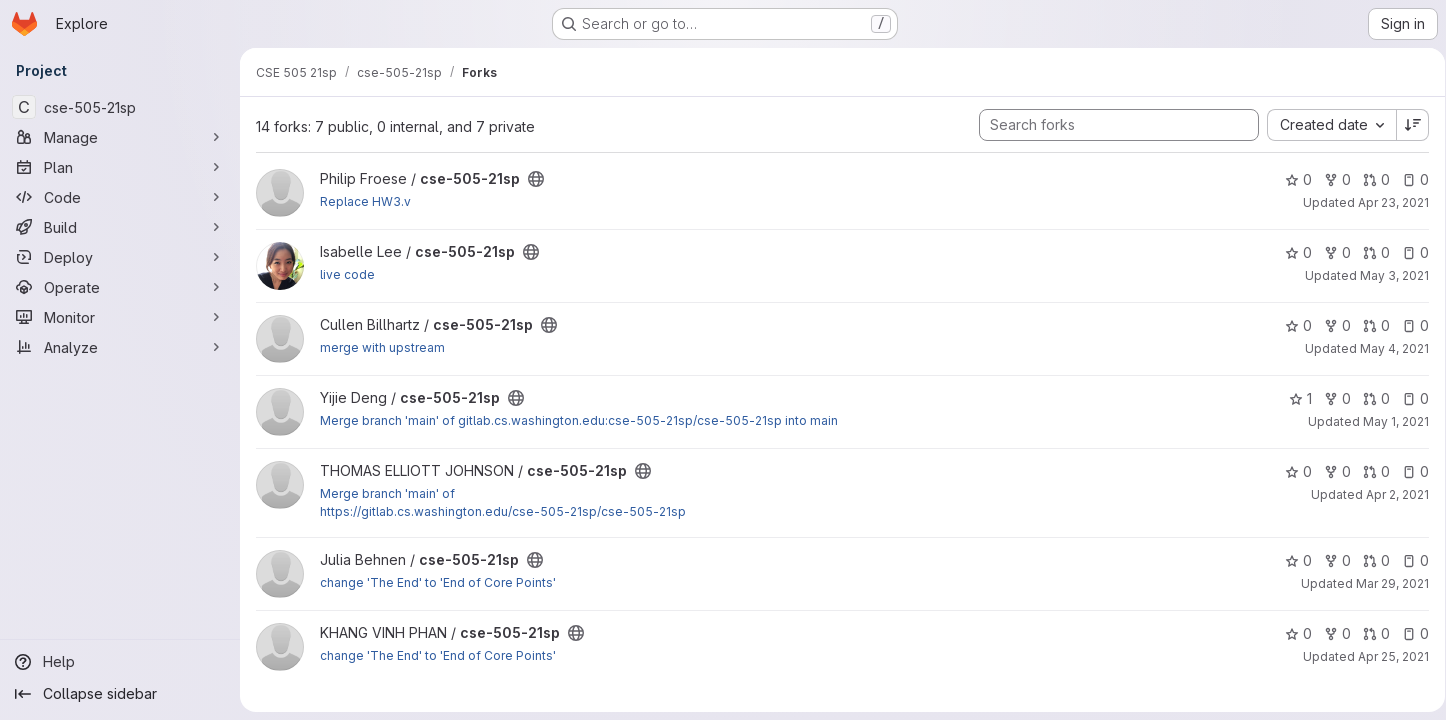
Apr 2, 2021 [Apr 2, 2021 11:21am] (1390, 494)
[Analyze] (120, 347)
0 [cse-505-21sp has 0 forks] (1330, 179)
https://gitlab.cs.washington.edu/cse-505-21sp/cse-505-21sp (503, 511)
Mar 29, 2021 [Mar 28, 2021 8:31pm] (1385, 583)
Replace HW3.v (365, 201)
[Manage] (120, 137)
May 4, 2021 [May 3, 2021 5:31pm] (1387, 348)
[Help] (120, 662)
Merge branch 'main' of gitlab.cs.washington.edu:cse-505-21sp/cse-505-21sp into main (579, 420)
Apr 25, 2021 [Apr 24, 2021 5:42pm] (1386, 656)
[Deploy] (120, 257)
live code (347, 274)
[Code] (120, 197)
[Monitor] (120, 317)
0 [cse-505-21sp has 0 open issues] (1408, 179)
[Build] (120, 227)
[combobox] (1324, 125)
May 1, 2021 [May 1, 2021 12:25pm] (1389, 421)
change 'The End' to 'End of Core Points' (438, 582)
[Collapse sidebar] (120, 694)
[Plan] (120, 167)
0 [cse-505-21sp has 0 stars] (1291, 179)
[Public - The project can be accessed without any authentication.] (536, 179)
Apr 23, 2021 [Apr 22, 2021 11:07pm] (1386, 202)
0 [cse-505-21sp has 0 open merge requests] (1369, 179)
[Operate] (120, 287)
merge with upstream (382, 347)
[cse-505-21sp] (120, 107)
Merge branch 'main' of (387, 493)
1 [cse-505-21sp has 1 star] (1293, 398)
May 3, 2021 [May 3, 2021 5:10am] (1387, 275)
